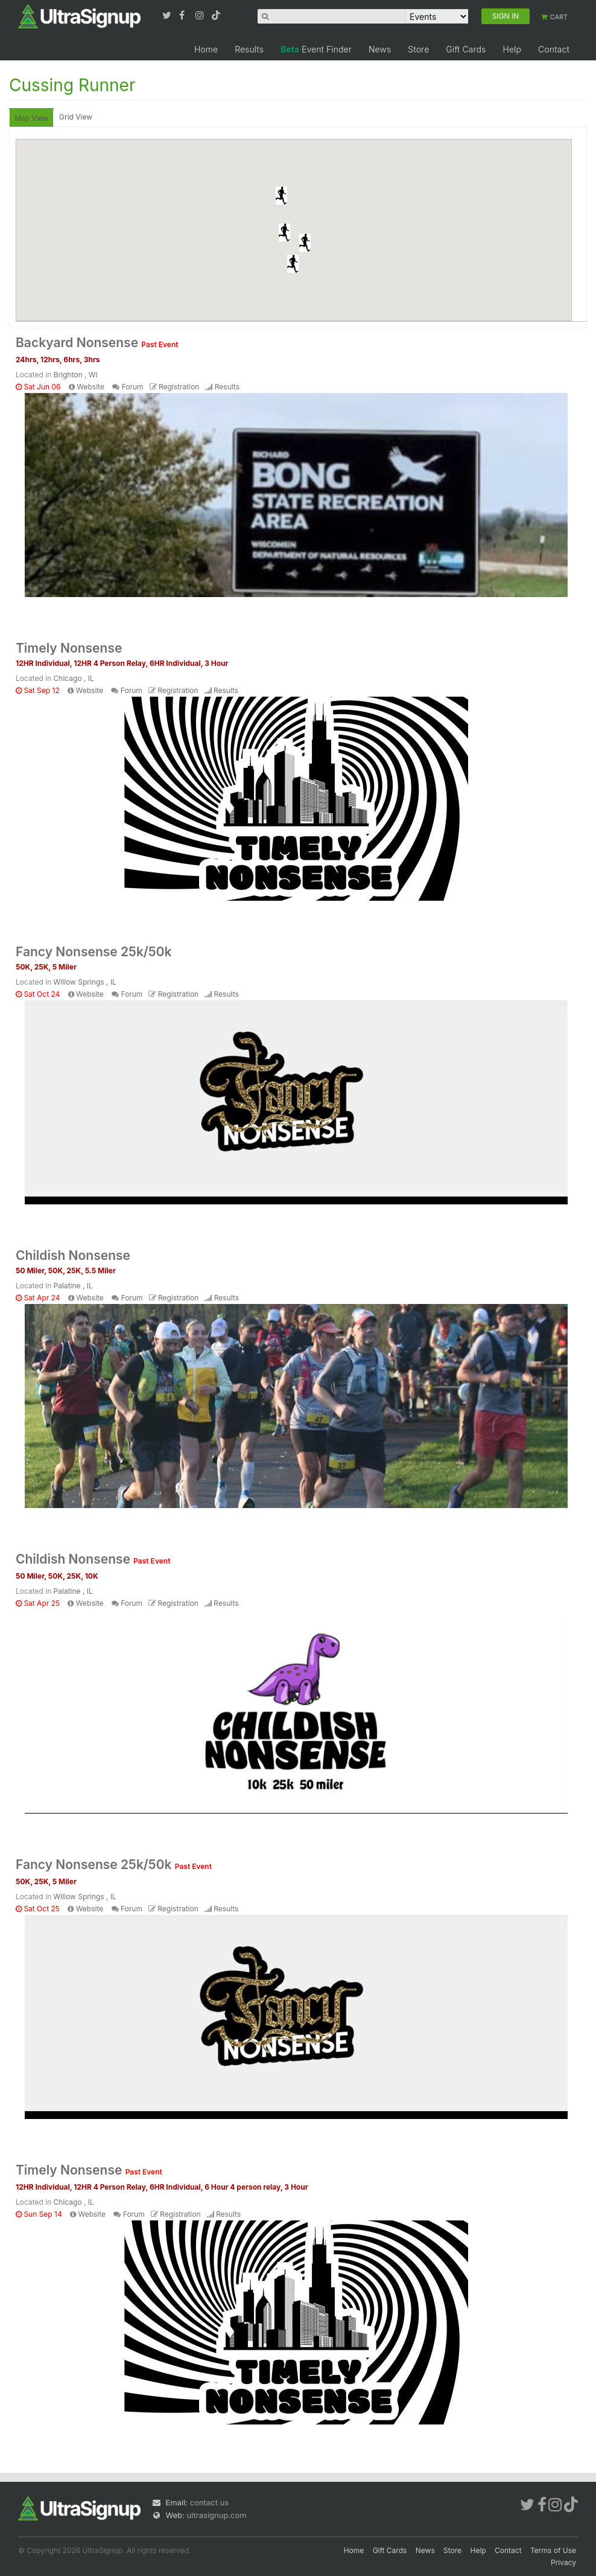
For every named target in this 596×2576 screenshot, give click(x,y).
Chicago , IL (74, 678)
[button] (281, 196)
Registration (179, 386)
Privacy (563, 2562)
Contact (553, 49)
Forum (133, 386)
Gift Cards (466, 49)
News (380, 49)
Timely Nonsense (69, 648)
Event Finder (316, 49)
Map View (31, 118)
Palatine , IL (73, 1285)
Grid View (75, 116)
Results (249, 49)
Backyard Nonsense (97, 342)
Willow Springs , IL (85, 981)
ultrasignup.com (217, 2515)
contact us (209, 2502)
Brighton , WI (76, 374)
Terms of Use (553, 2550)
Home (206, 49)
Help (511, 49)
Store (418, 49)
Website (90, 386)
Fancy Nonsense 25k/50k (94, 951)
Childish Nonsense (73, 1255)
